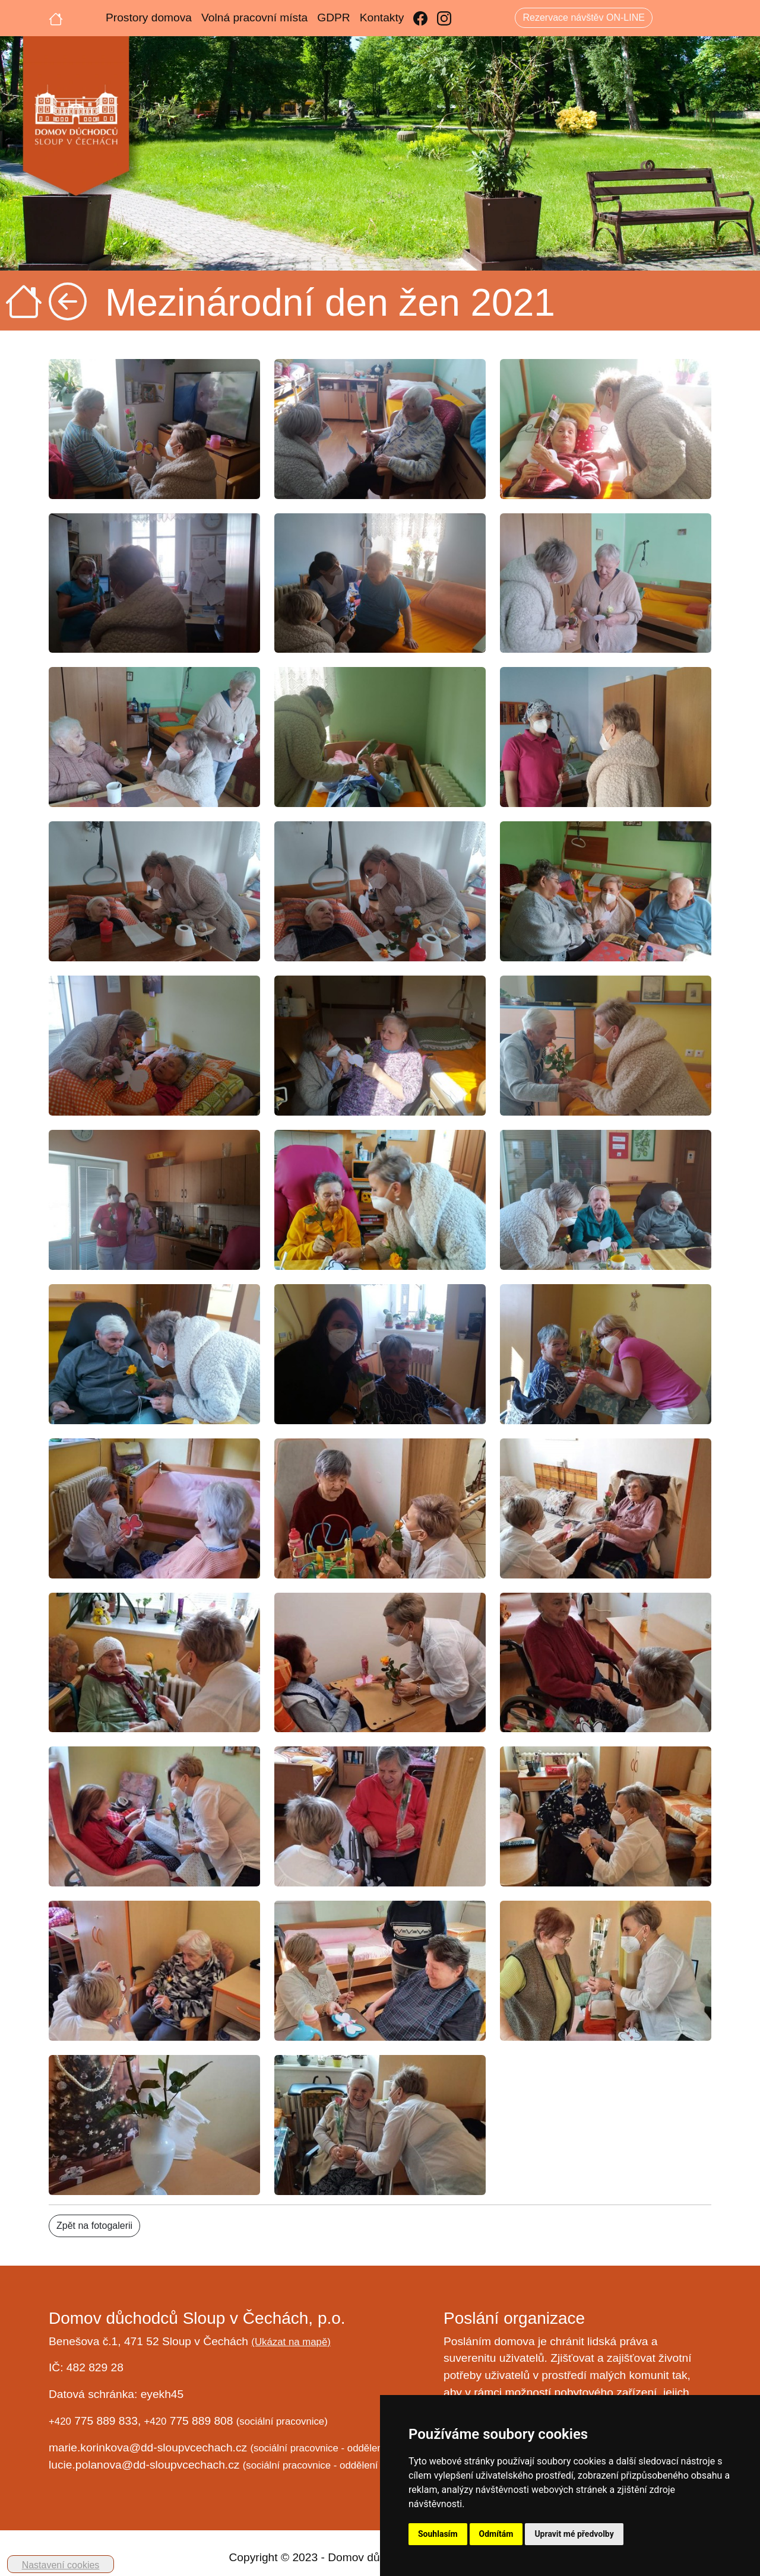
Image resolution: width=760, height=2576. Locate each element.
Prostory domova (149, 17)
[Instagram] (444, 18)
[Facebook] (420, 18)
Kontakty (382, 17)
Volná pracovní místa (254, 17)
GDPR (333, 17)
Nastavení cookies (61, 2565)
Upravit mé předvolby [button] (573, 2534)
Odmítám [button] (496, 2534)
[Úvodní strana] (56, 18)
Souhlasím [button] (438, 2534)
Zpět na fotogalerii (94, 2226)
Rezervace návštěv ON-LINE (583, 17)
